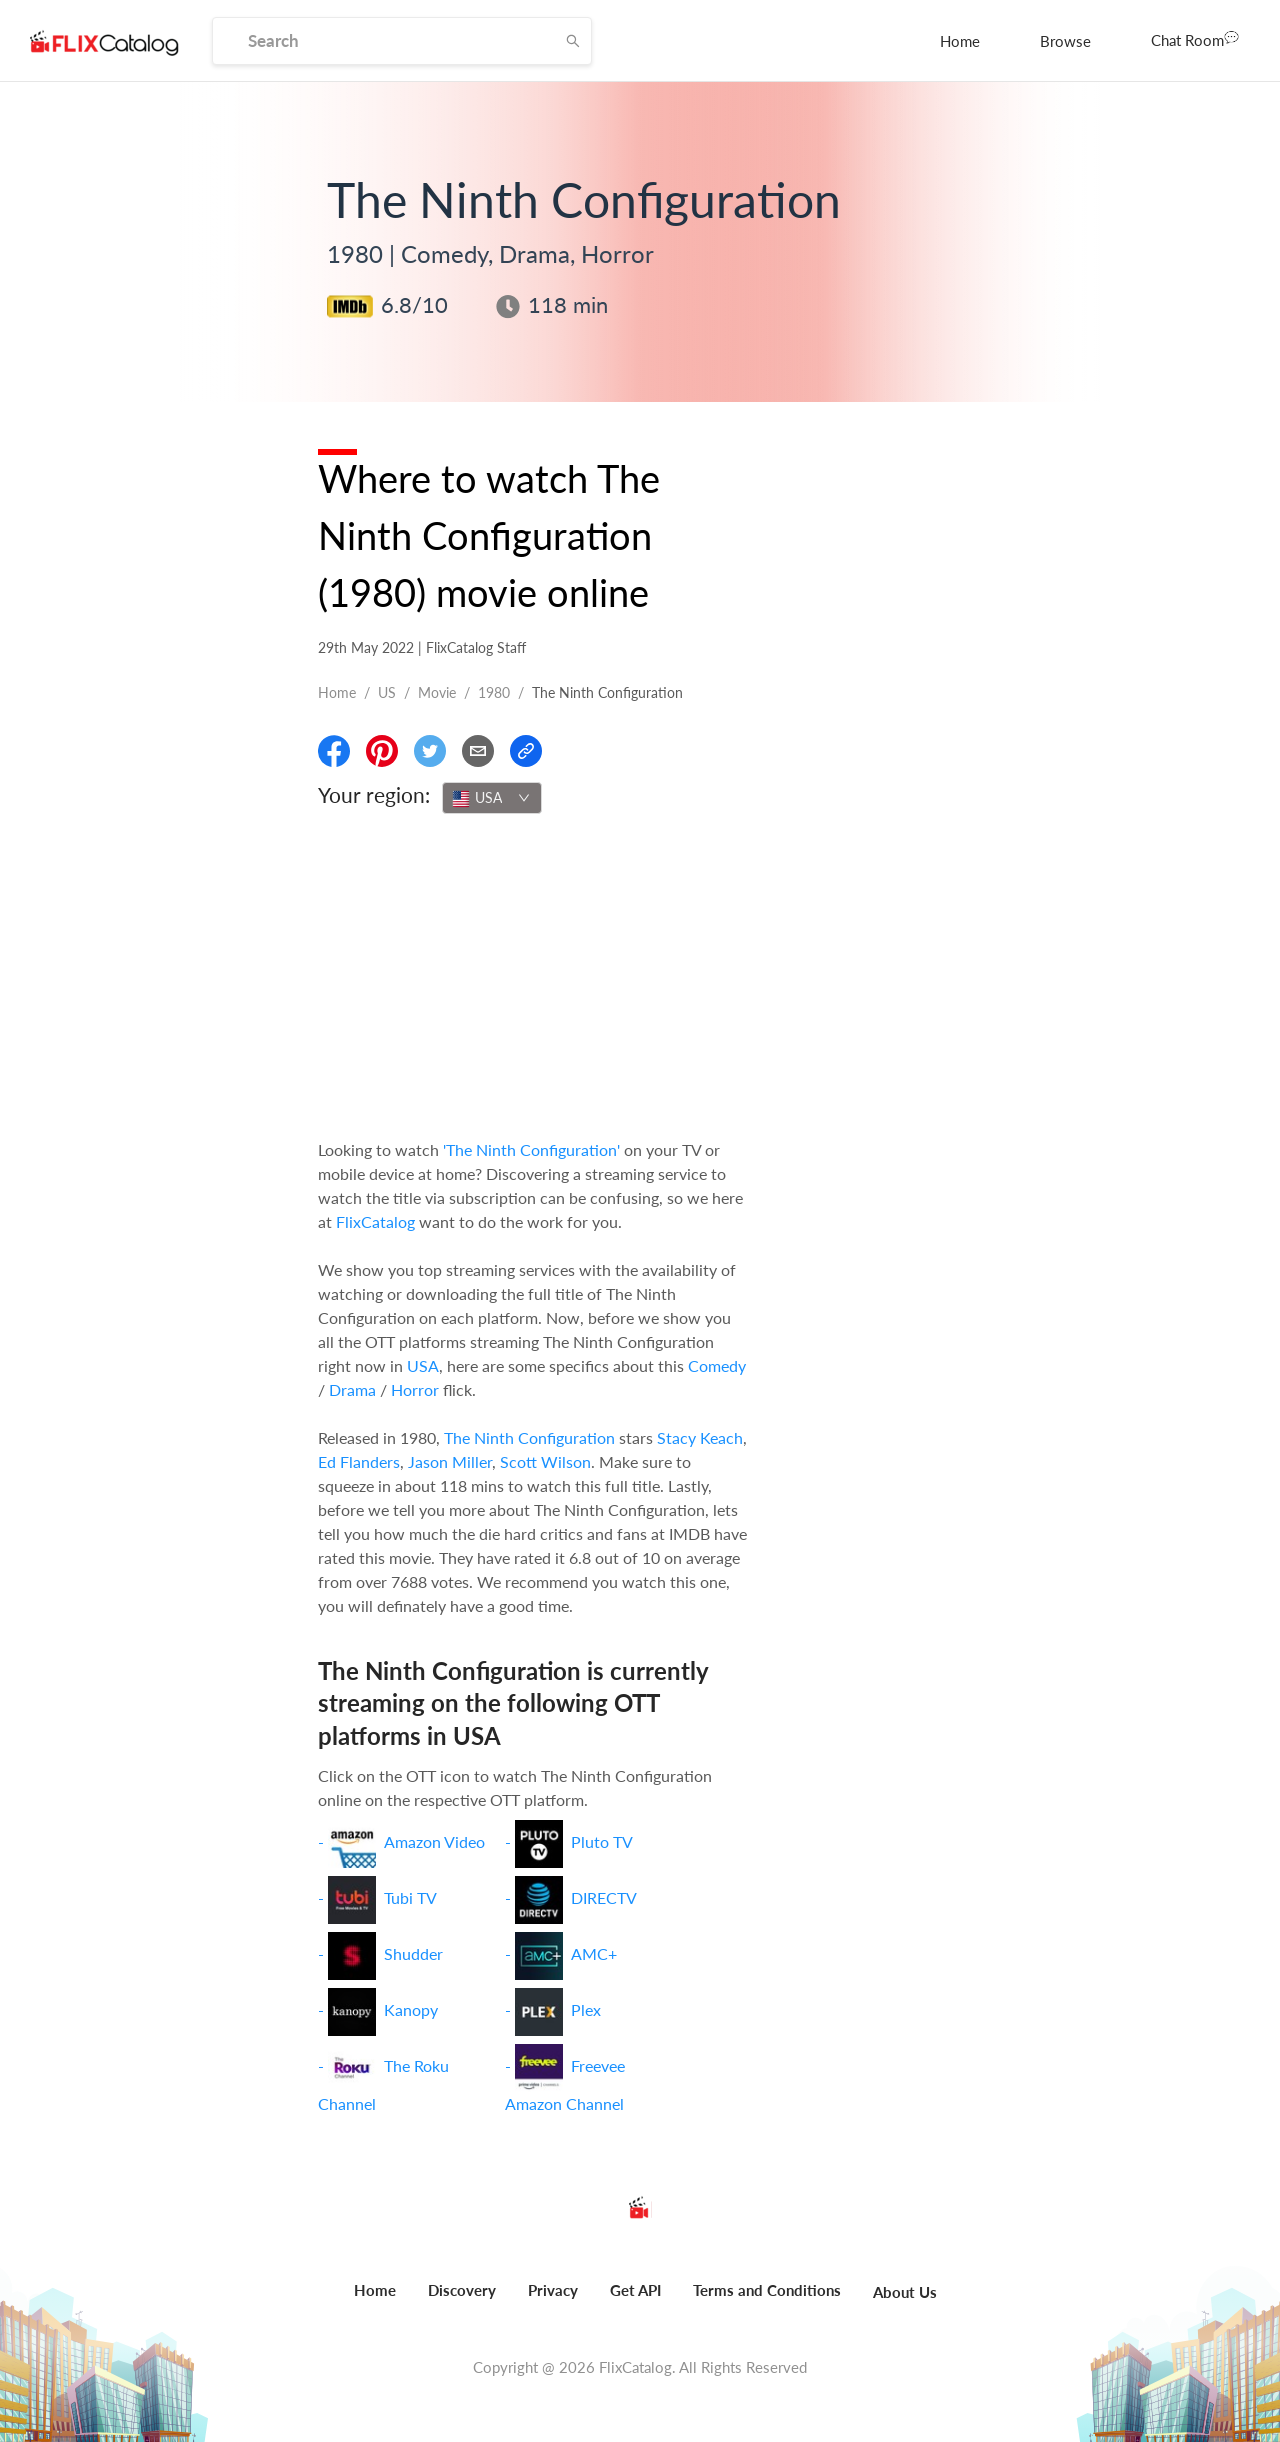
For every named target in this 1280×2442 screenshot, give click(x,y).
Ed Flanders (359, 1461)
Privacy (553, 2290)
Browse (1065, 41)
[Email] (478, 751)
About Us (905, 2292)
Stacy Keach (700, 1437)
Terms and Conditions (767, 2290)
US (387, 692)
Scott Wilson (545, 1461)
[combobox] (492, 798)
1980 (494, 692)
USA (423, 1365)
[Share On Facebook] (334, 751)
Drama (352, 1389)
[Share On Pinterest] (382, 751)
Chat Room (1195, 39)
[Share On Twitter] (430, 751)
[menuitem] (960, 41)
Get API (635, 2290)
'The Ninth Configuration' (531, 1149)
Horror (415, 1389)
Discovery (462, 2290)
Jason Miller (450, 1461)
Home (960, 41)
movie (437, 692)
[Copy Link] (526, 751)
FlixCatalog (375, 1221)
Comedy (717, 1365)
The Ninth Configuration (529, 1437)
